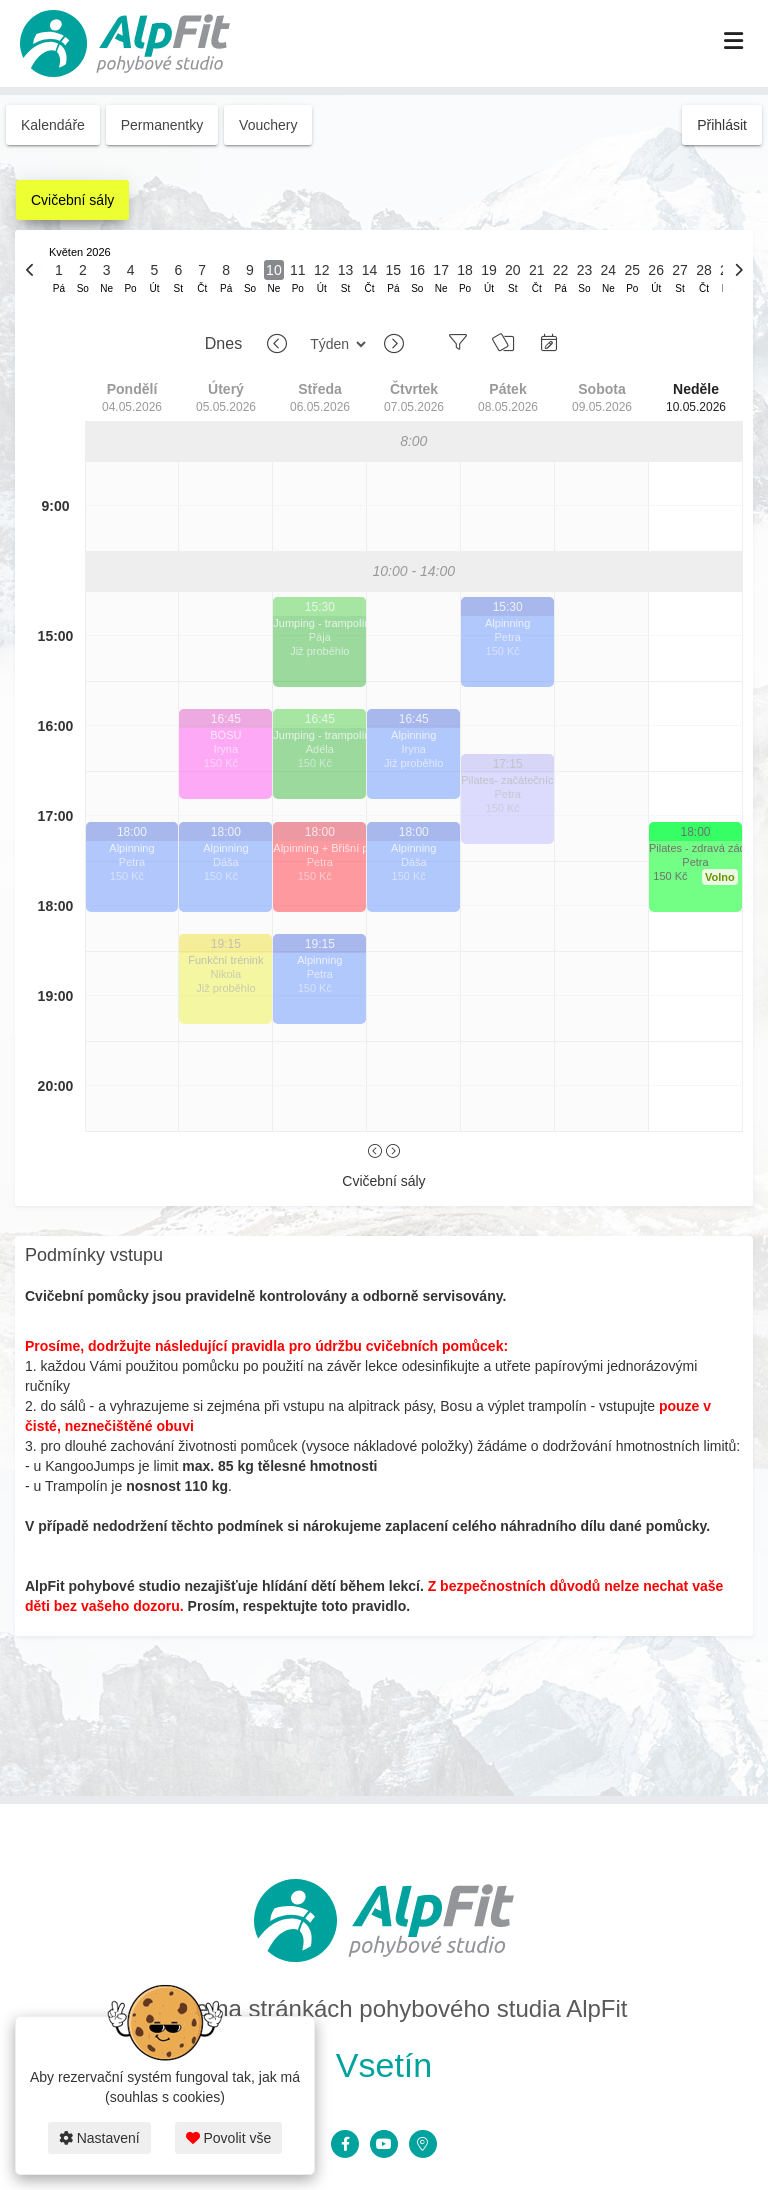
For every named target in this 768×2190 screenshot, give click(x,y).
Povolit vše (229, 2138)
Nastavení (99, 2138)
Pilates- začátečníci (507, 780)
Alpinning (131, 848)
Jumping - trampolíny (319, 623)
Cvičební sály (72, 200)
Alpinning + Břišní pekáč (319, 848)
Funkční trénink (225, 960)
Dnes (223, 343)
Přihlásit (722, 125)
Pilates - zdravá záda (695, 848)
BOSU (225, 735)
